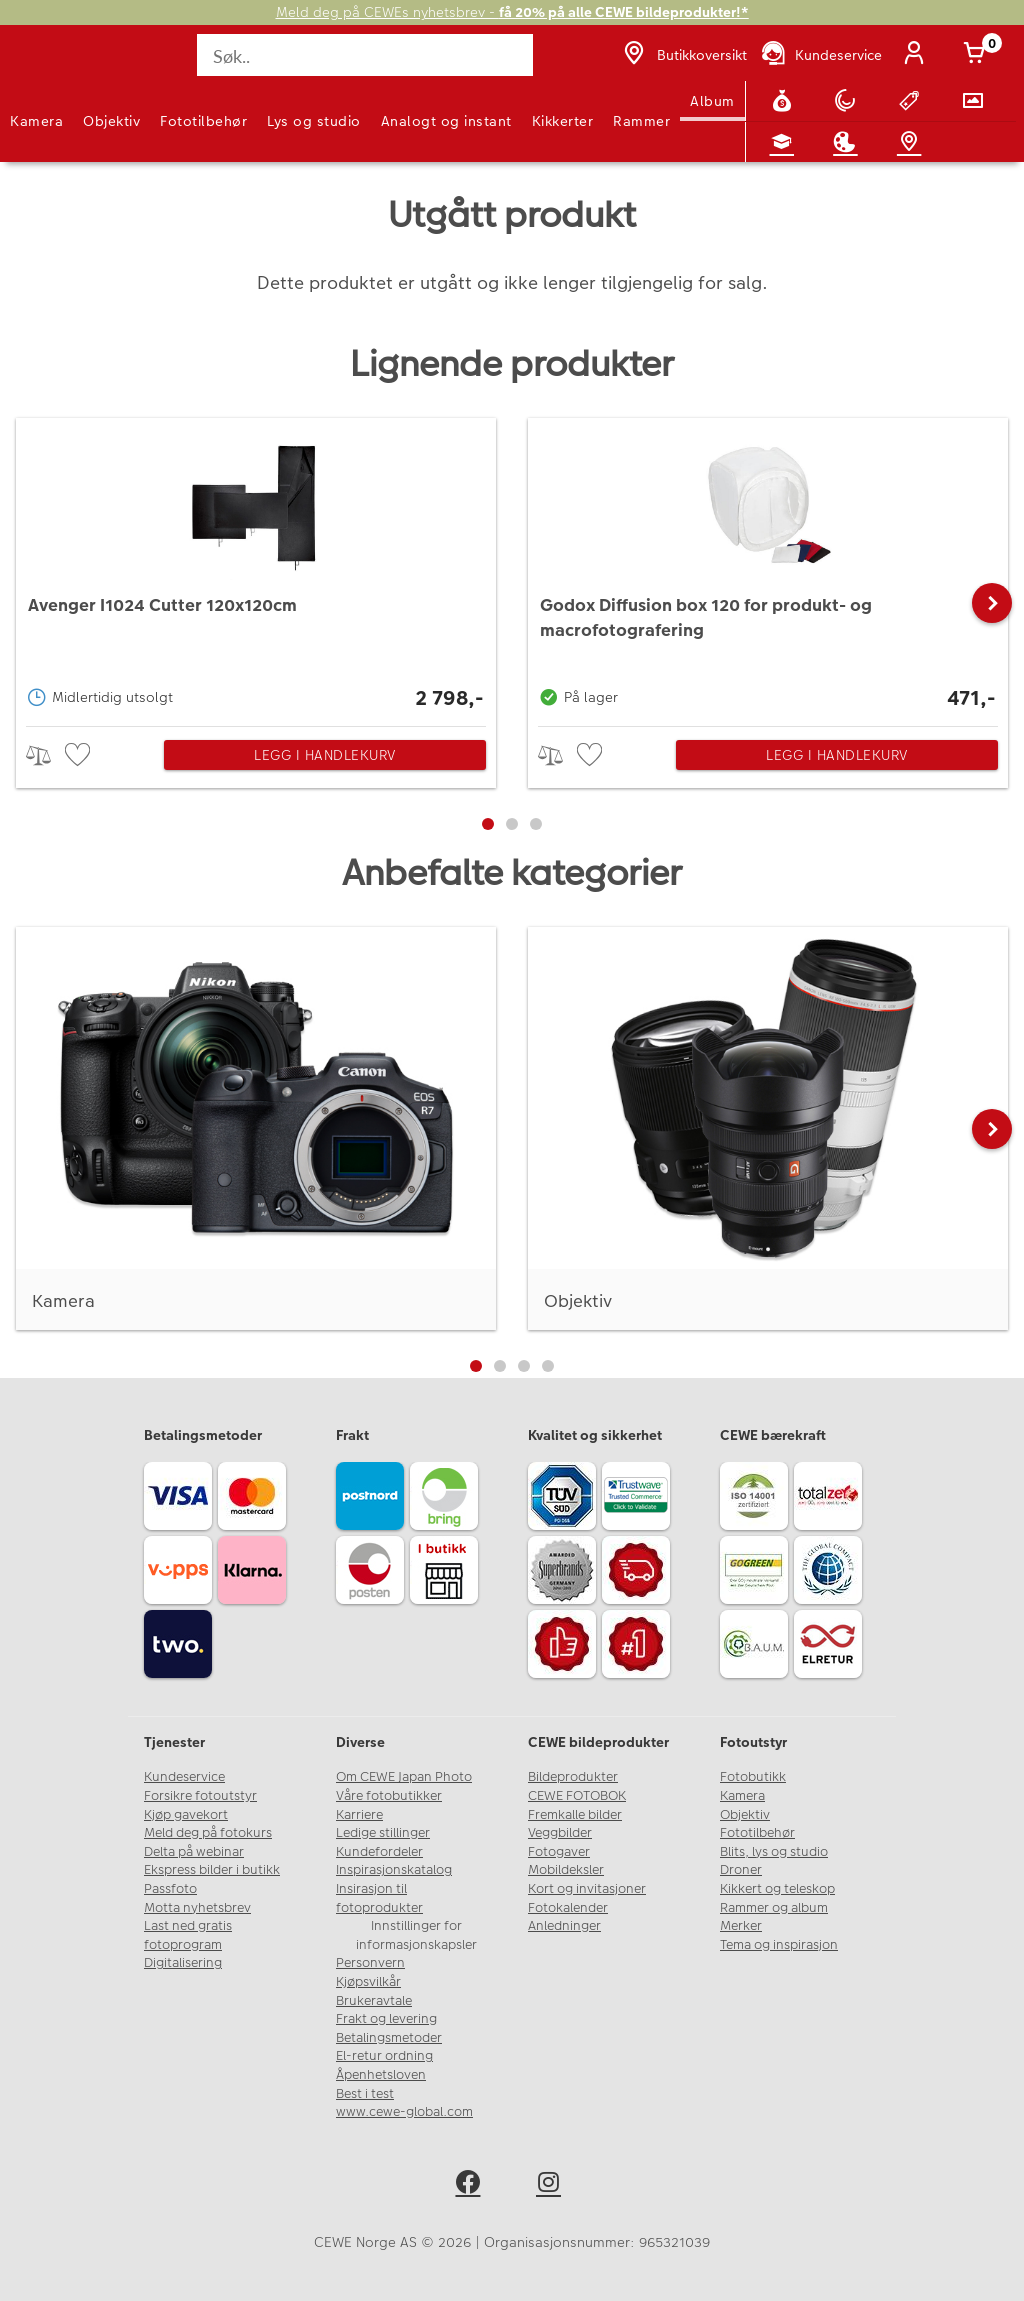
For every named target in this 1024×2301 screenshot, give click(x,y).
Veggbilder (560, 1833)
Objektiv (111, 121)
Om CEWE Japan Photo (404, 1777)
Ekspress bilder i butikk (212, 1870)
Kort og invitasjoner (587, 1889)
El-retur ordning (384, 2056)
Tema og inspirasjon (779, 1945)
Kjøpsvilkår (368, 1982)
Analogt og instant (446, 121)
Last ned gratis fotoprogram (188, 1935)
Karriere (359, 1815)
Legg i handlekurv (325, 755)
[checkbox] (80, 755)
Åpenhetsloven (381, 2075)
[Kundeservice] (820, 55)
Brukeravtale (374, 2001)
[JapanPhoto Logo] (57, 66)
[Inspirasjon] (849, 142)
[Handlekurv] (978, 55)
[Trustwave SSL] (639, 1499)
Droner (741, 1870)
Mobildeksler (566, 1870)
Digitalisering (183, 1963)
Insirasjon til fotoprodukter (379, 1898)
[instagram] (552, 2185)
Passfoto (170, 1889)
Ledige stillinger (383, 1833)
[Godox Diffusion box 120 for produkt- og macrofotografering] (768, 567)
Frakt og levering (386, 2019)
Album (712, 101)
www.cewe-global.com (404, 2112)
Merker (741, 1926)
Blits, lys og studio (774, 1852)
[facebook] (471, 2185)
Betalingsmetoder (389, 2038)
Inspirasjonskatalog (394, 1870)
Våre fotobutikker (389, 1796)
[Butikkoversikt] (683, 55)
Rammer (641, 121)
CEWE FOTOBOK (577, 1796)
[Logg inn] (918, 55)
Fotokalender (568, 1908)
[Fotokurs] (786, 142)
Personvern (370, 1963)
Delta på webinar (194, 1852)
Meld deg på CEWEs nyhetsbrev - (512, 12)
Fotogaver (559, 1852)
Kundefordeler (379, 1852)
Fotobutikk (753, 1777)
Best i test (365, 2094)
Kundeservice (184, 1777)
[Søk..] (364, 55)
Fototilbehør (203, 121)
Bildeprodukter (573, 1777)
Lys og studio (314, 121)
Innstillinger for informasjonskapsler (416, 1935)
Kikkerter (563, 121)
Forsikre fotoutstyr (200, 1796)
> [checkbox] (45, 755)
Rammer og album (774, 1908)
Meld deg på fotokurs (208, 1833)
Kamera (36, 121)
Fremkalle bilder (575, 1815)
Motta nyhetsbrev (197, 1908)
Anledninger (564, 1926)
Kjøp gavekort (186, 1815)
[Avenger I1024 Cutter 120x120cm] (256, 567)
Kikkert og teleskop (777, 1889)
